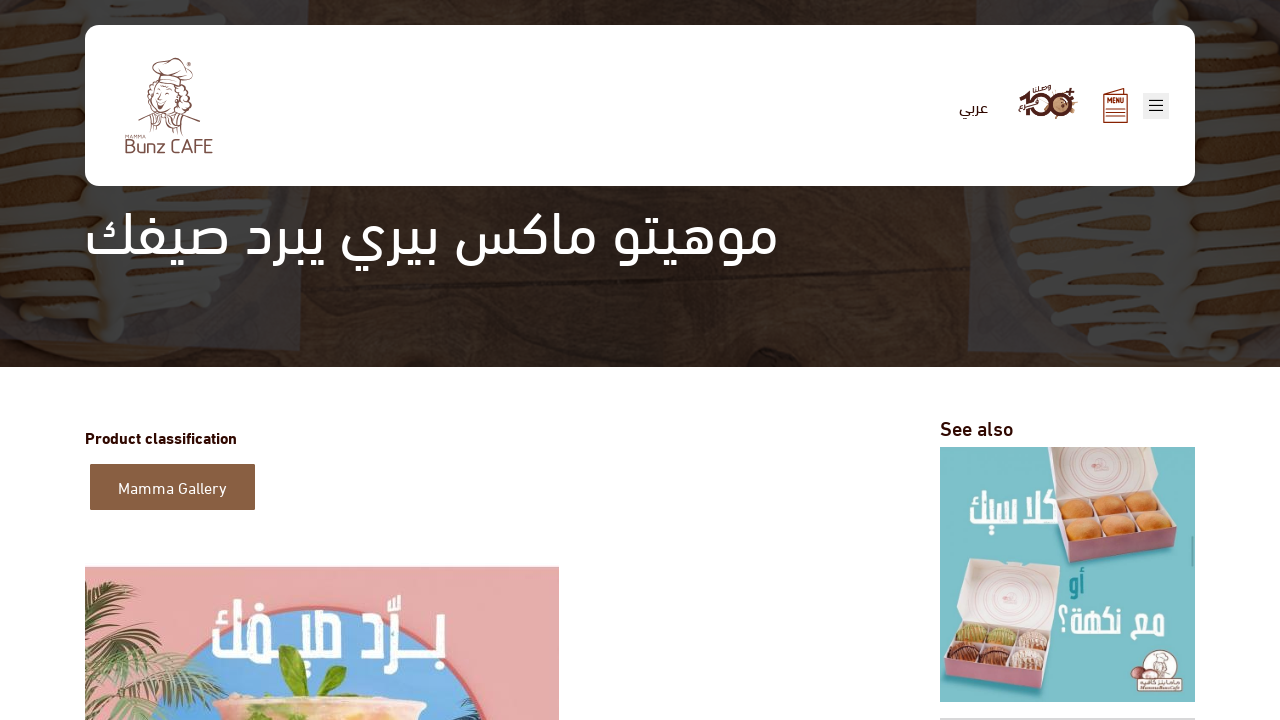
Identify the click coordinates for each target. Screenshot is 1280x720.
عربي (973, 105)
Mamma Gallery (172, 486)
